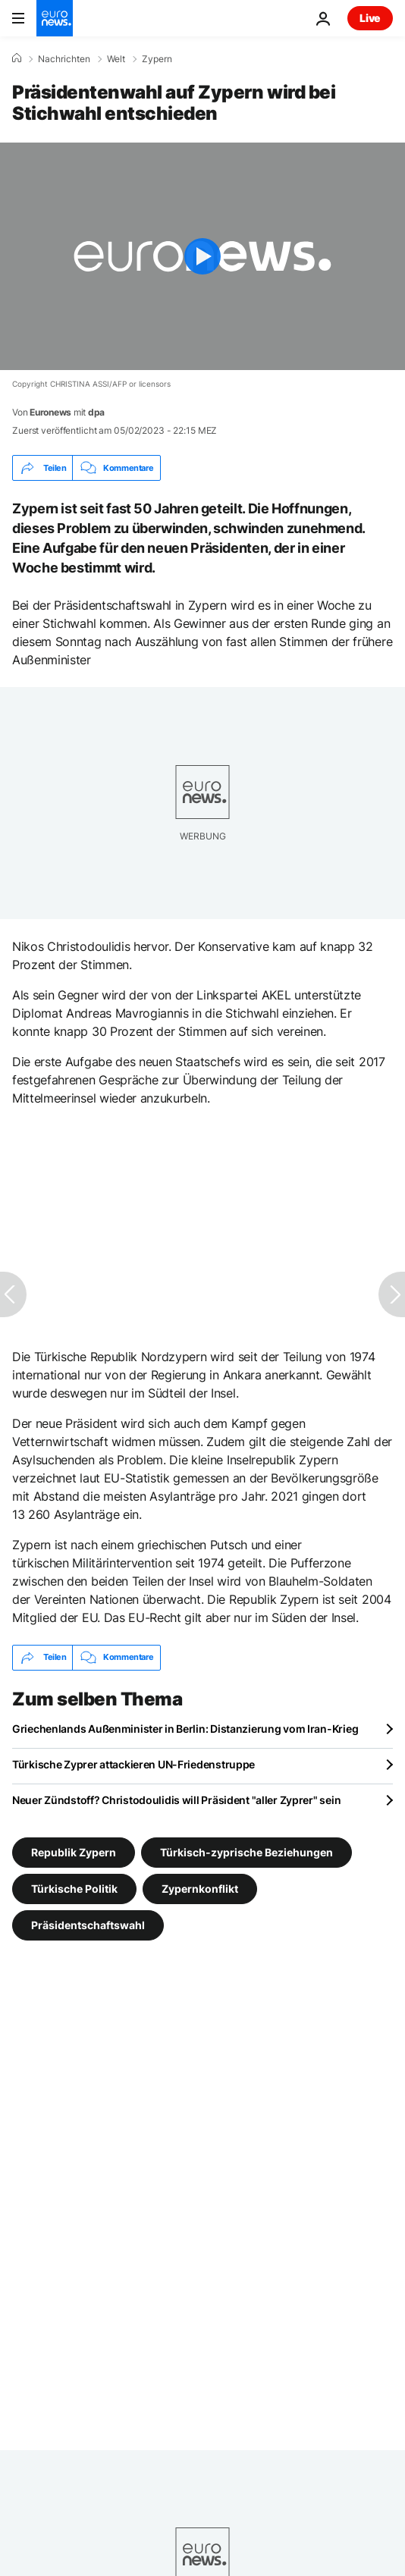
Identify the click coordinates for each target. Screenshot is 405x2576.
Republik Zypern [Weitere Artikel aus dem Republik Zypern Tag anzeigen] (73, 1851)
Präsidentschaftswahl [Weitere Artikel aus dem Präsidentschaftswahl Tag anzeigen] (88, 1924)
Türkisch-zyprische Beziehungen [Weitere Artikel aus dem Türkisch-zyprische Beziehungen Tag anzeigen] (246, 1851)
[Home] (16, 58)
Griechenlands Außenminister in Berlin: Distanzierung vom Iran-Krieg (185, 1728)
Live (370, 17)
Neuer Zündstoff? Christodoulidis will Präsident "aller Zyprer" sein (176, 1799)
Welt (116, 59)
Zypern (157, 59)
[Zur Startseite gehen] (54, 18)
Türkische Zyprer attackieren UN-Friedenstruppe (133, 1764)
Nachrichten (64, 59)
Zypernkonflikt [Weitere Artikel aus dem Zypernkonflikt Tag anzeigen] (200, 1887)
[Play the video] (202, 256)
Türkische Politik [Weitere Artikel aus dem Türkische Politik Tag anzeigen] (74, 1887)
